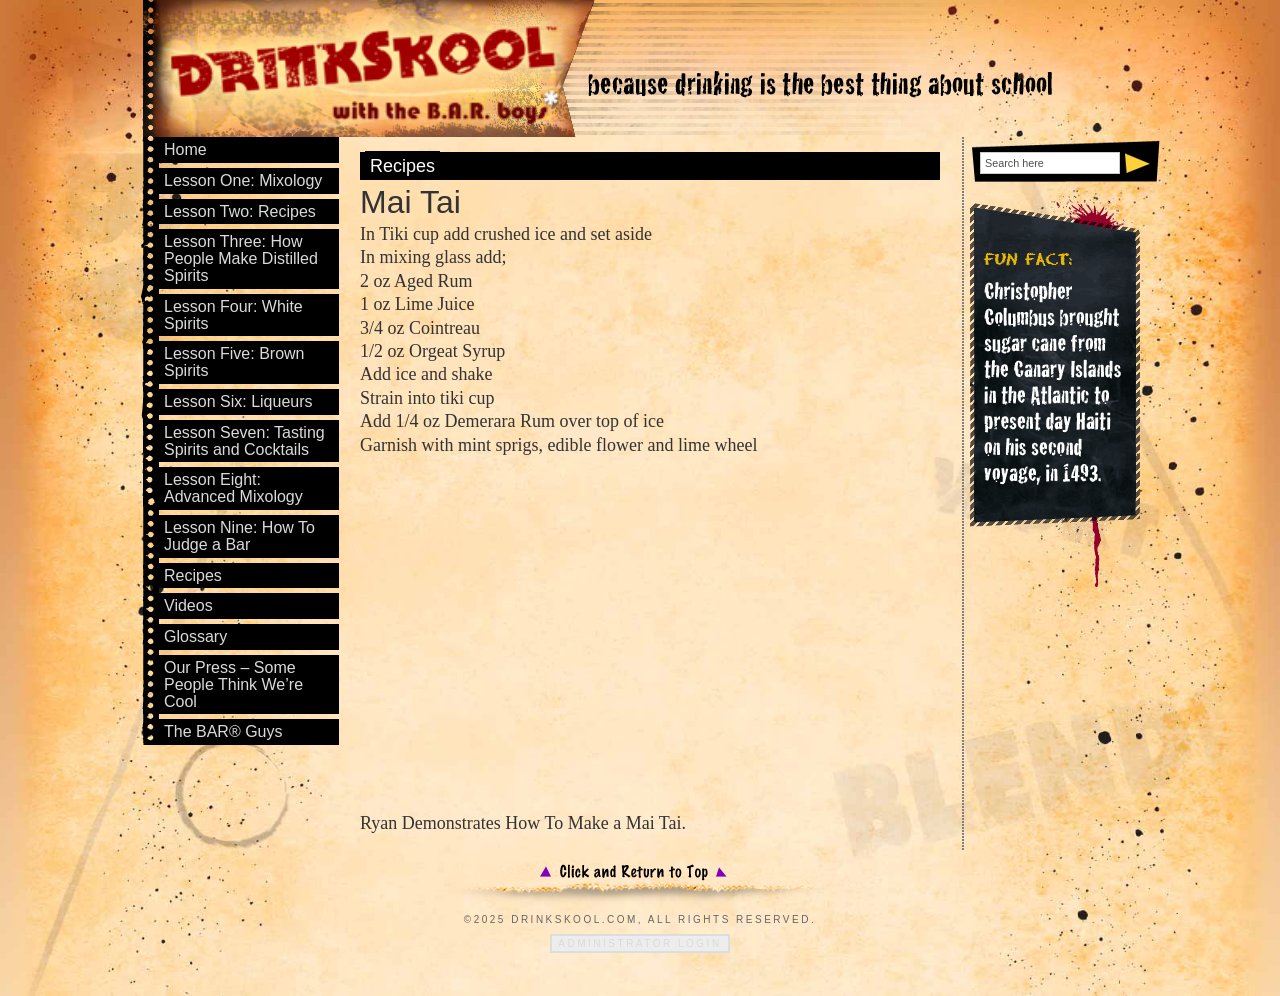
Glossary (195, 636)
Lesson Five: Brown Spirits (234, 362)
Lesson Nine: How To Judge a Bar (239, 536)
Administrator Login (639, 943)
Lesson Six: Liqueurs (238, 401)
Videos (188, 605)
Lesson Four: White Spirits (233, 315)
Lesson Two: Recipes (240, 211)
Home (185, 149)
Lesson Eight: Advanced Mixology (233, 488)
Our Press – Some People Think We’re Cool (233, 684)
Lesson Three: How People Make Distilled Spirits (241, 258)
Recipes (402, 166)
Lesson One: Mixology (243, 180)
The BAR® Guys (223, 731)
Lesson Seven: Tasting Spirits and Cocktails (244, 441)
